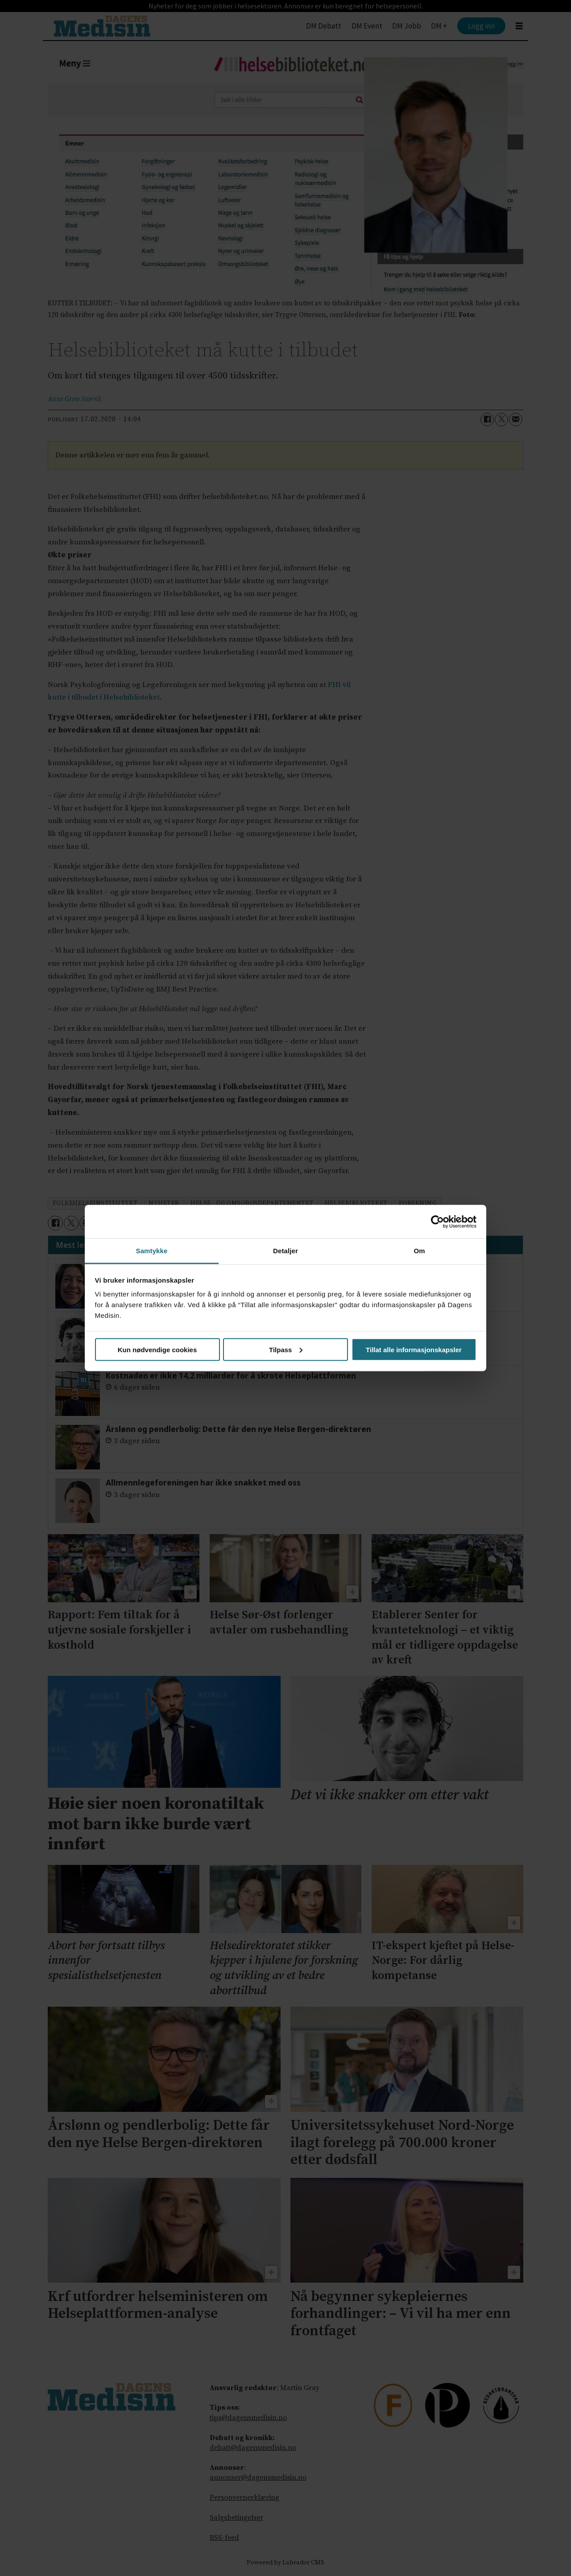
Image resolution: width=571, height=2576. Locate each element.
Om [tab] (419, 1251)
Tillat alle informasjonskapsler (414, 1349)
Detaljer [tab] (285, 1251)
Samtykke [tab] (152, 1251)
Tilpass (285, 1349)
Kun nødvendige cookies (157, 1349)
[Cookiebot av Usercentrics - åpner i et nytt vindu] (437, 1221)
